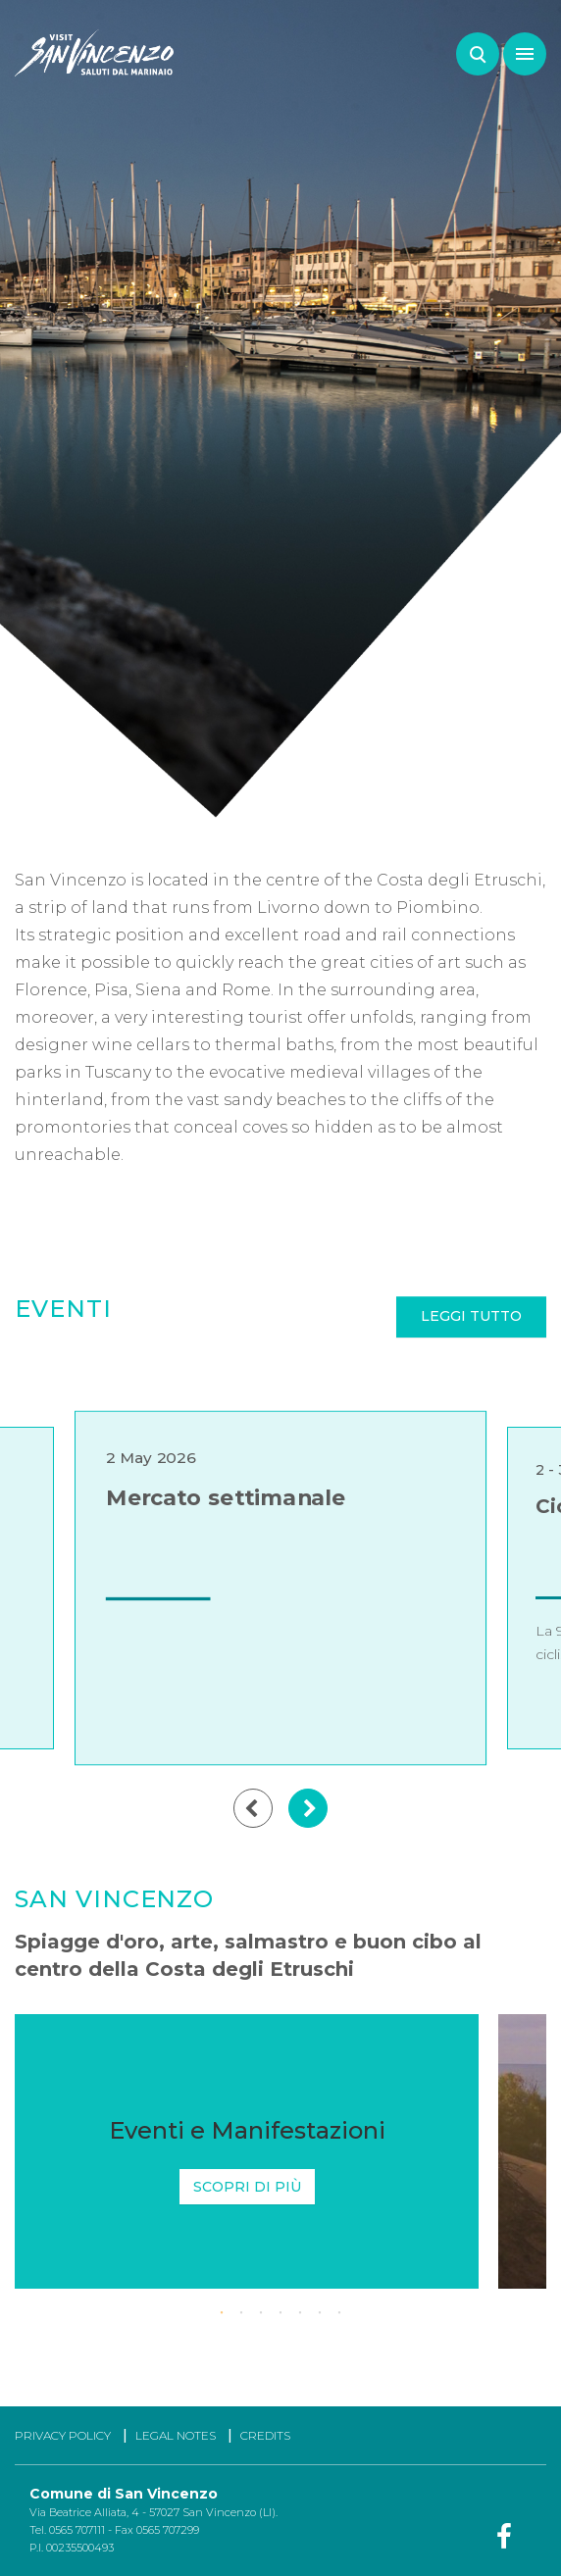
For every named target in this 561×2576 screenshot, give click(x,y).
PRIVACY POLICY (63, 2435)
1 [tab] (221, 2313)
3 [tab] (261, 2313)
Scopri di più (247, 2187)
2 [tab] (241, 2313)
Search (477, 54)
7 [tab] (339, 2313)
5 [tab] (300, 2313)
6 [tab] (320, 2313)
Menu (518, 44)
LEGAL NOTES (175, 2435)
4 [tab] (280, 2313)
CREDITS (265, 2435)
